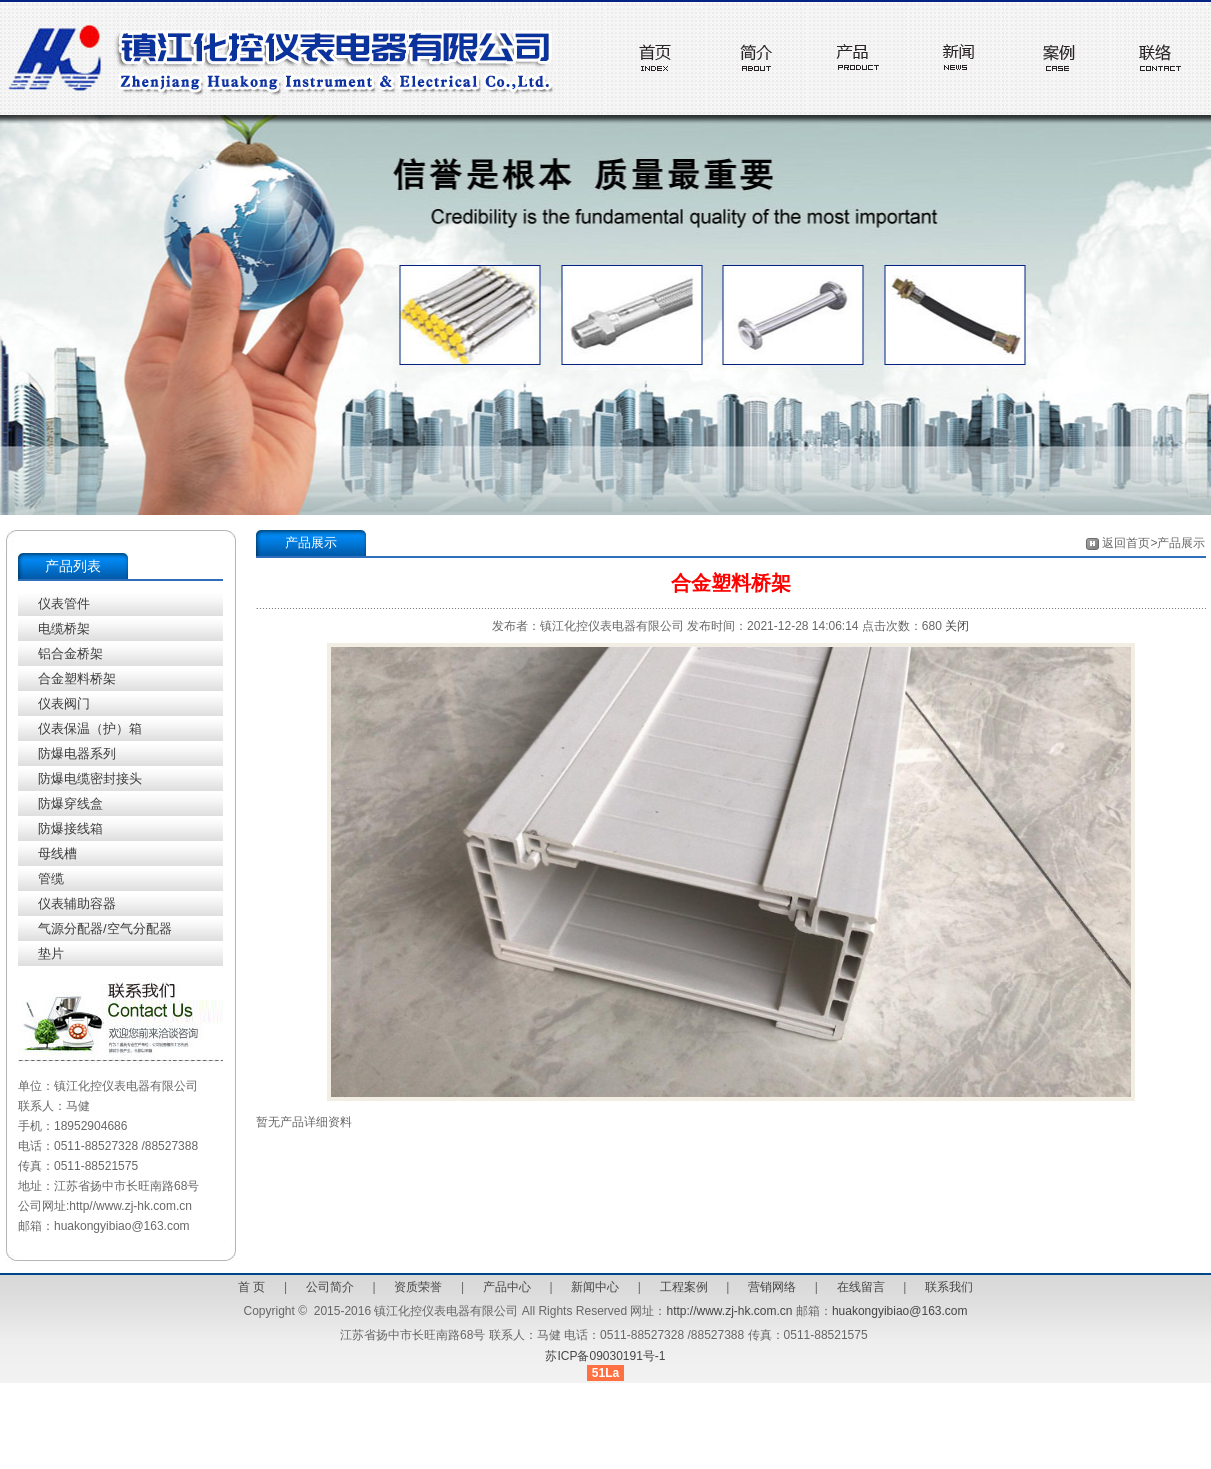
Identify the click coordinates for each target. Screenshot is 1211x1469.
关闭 (957, 626)
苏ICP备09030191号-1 (605, 1356)
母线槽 (57, 853)
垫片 (51, 953)
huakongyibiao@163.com (900, 1311)
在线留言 (861, 1287)
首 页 (251, 1287)
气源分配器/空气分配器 (105, 928)
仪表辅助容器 (77, 903)
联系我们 (949, 1287)
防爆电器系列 (77, 753)
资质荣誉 (418, 1287)
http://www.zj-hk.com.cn (729, 1311)
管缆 (51, 878)
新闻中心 (595, 1287)
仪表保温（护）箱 (90, 728)
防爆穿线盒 (70, 803)
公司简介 (330, 1287)
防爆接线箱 (70, 828)
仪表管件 (64, 603)
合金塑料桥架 (77, 678)
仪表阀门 (64, 703)
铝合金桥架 (70, 653)
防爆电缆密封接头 (90, 778)
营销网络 (772, 1287)
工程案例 (684, 1287)
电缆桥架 (64, 628)
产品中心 (507, 1287)
